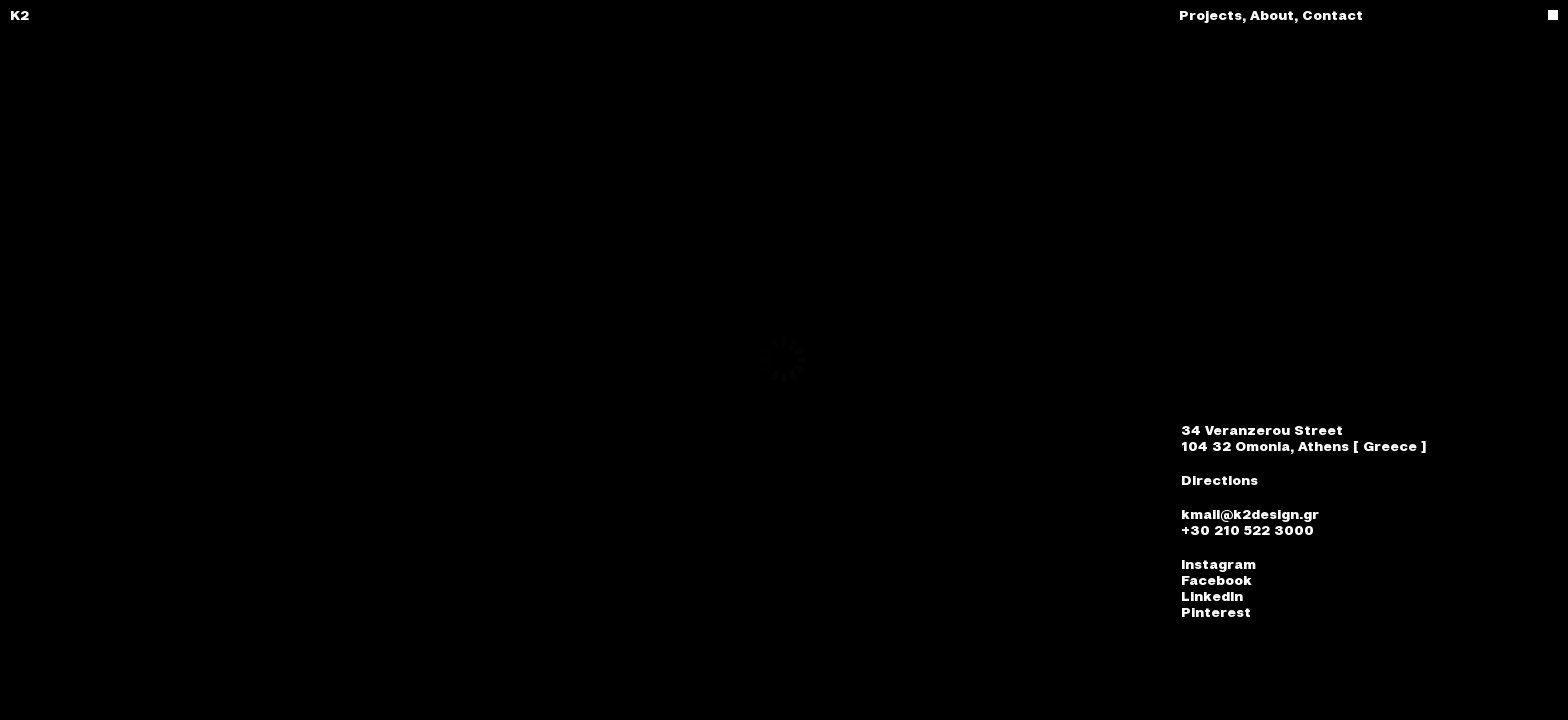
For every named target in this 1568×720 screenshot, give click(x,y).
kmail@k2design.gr (1250, 514)
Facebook (1216, 580)
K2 (19, 15)
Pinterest (1216, 612)
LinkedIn (1212, 596)
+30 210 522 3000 (1247, 530)
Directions (1219, 480)
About (1276, 15)
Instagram (1218, 564)
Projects (1214, 15)
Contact (1332, 15)
